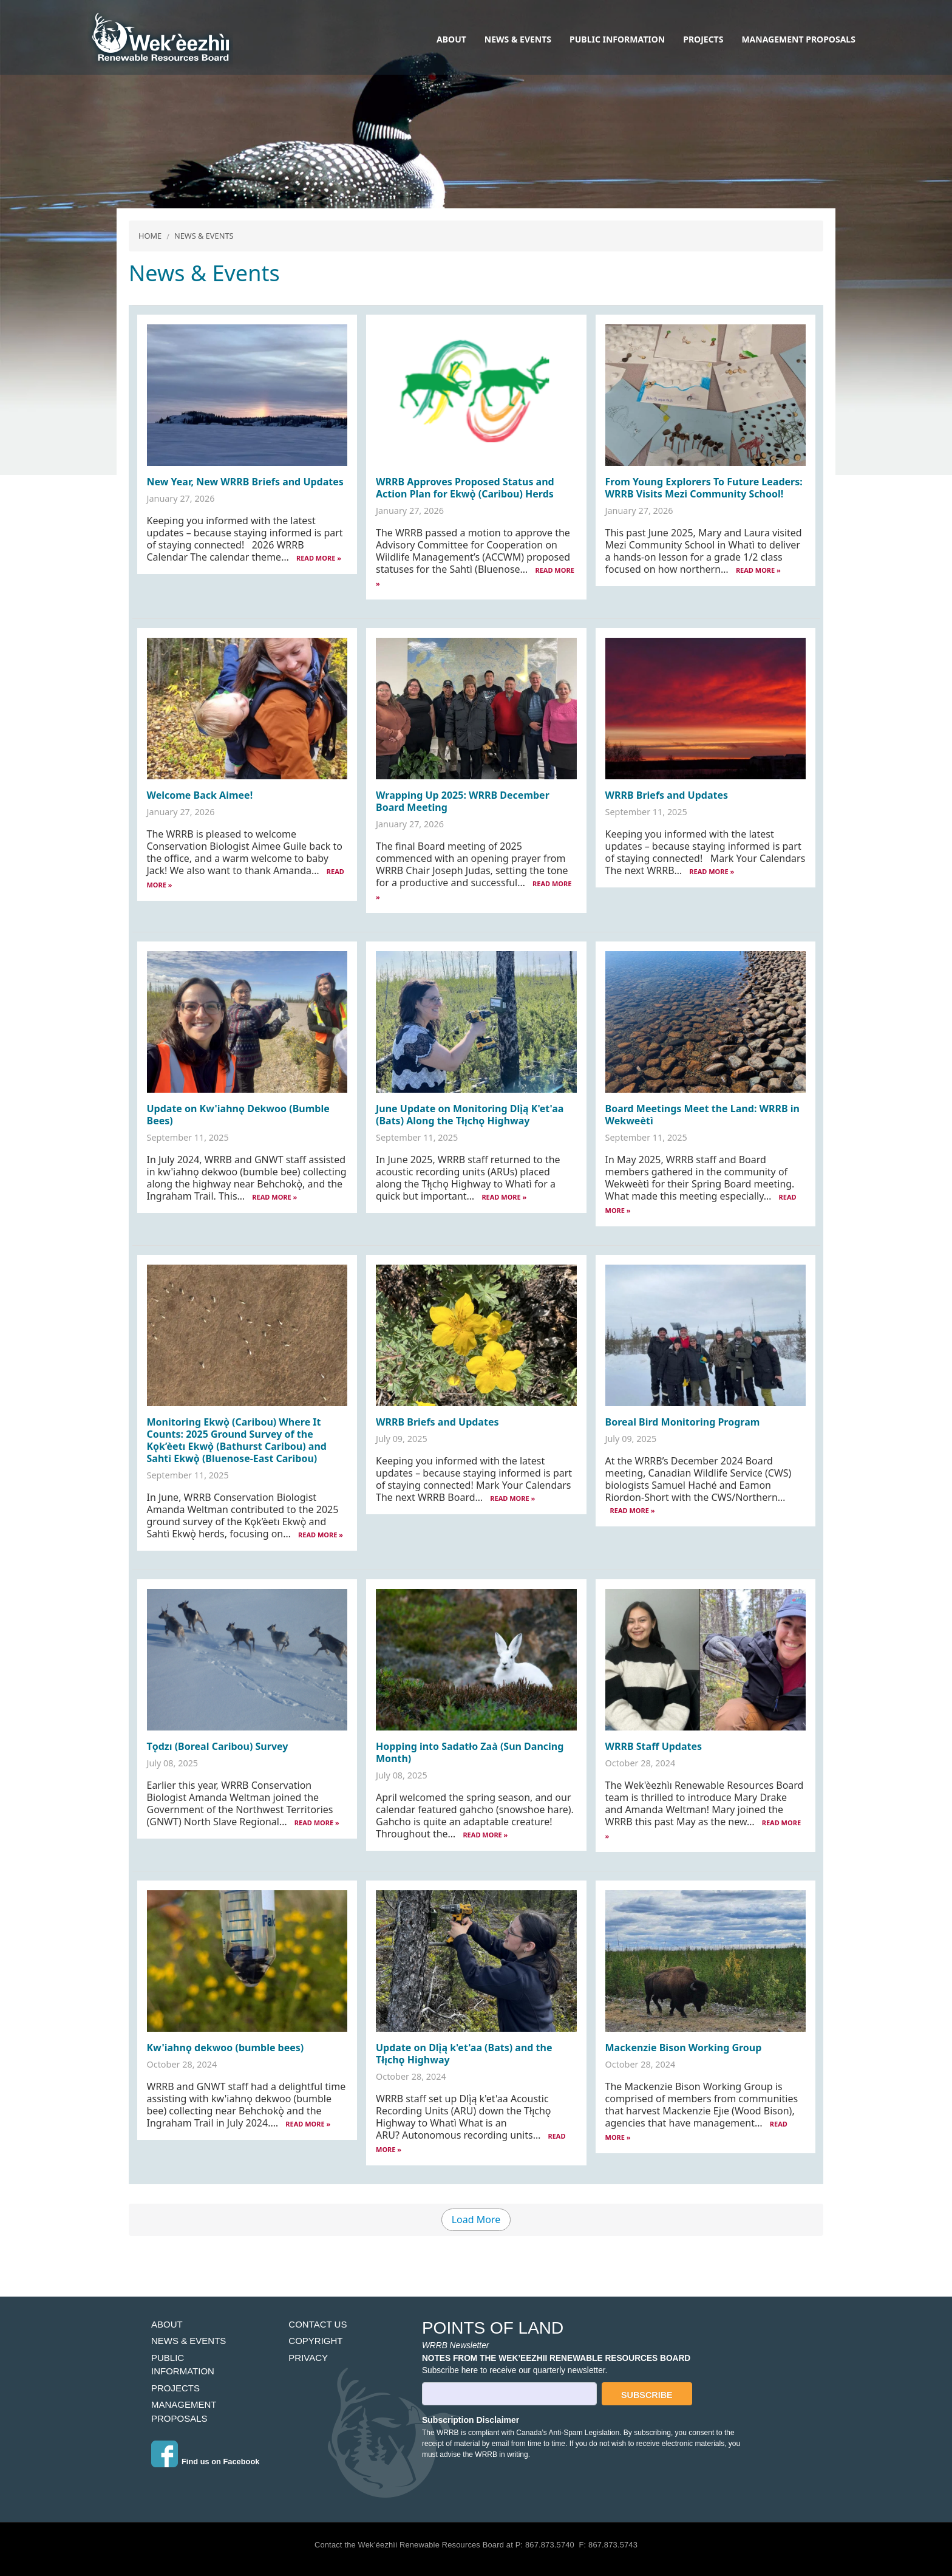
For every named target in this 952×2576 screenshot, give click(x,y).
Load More (476, 2219)
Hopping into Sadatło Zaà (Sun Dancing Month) (469, 1752)
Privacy (308, 2357)
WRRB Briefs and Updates (666, 795)
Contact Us (317, 2324)
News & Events (517, 39)
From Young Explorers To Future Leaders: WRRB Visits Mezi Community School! (704, 488)
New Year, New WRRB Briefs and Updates (245, 481)
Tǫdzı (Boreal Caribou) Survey (217, 1746)
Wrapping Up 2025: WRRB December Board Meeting (462, 801)
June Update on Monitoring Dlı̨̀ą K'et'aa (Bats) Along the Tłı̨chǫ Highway (469, 1114)
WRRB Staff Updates (653, 1746)
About (451, 39)
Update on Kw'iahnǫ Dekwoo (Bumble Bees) (238, 1114)
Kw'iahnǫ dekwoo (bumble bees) (225, 2047)
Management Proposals (798, 39)
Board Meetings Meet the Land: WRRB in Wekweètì (702, 1114)
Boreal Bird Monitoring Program (682, 1422)
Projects (703, 39)
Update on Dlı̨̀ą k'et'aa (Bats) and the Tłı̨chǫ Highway (464, 2053)
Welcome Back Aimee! (200, 795)
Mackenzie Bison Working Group (683, 2047)
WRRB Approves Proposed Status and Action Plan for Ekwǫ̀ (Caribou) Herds (465, 488)
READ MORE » (318, 557)
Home (150, 235)
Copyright (315, 2340)
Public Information (617, 39)
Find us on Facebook (220, 2461)
